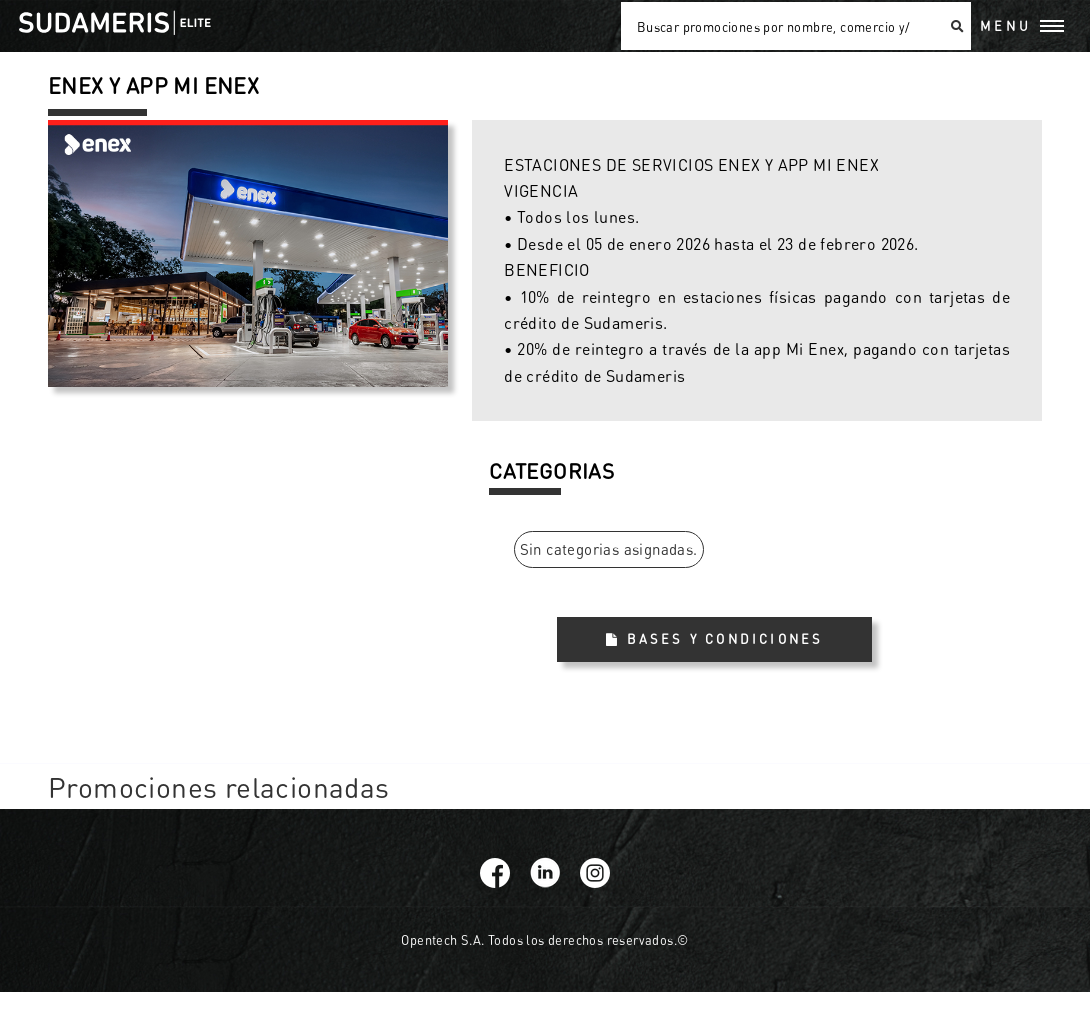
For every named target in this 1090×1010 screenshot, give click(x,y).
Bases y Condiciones (725, 639)
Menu (1006, 26)
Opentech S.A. (442, 940)
